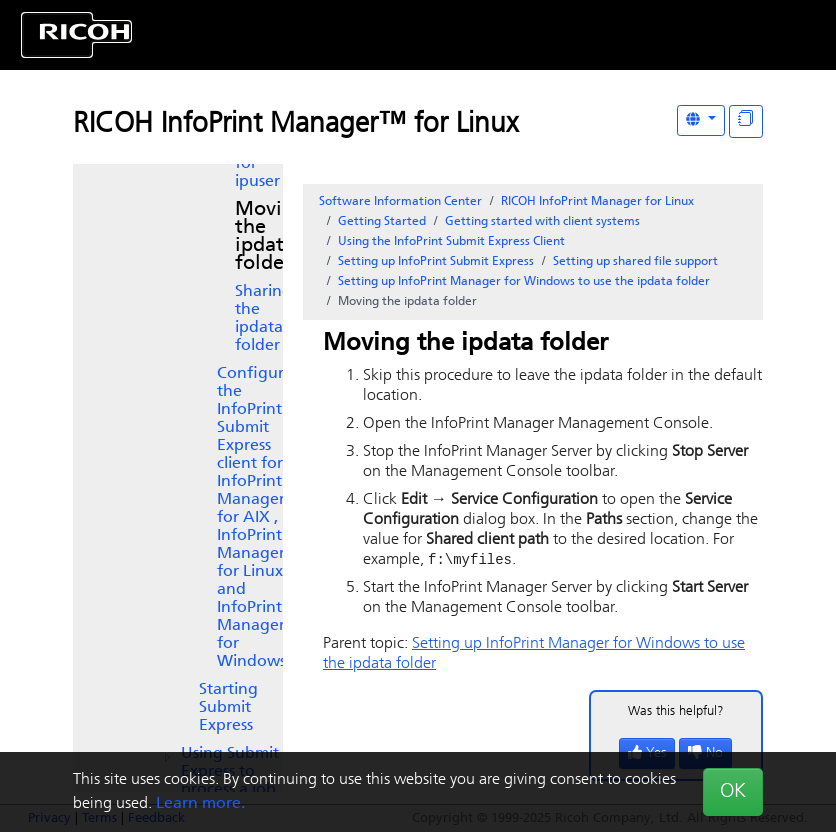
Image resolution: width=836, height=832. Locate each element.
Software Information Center (400, 202)
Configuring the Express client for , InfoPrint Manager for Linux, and (262, 518)
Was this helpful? (676, 712)
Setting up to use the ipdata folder (524, 282)
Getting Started (382, 222)
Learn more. (200, 804)
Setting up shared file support (635, 262)
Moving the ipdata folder (270, 237)
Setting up (436, 262)
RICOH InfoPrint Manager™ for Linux (295, 125)
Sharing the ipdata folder (263, 319)
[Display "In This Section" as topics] (746, 121)
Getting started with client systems (542, 222)
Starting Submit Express (228, 708)
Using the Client (451, 242)
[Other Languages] (701, 120)
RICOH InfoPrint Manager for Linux (597, 202)
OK (733, 792)
